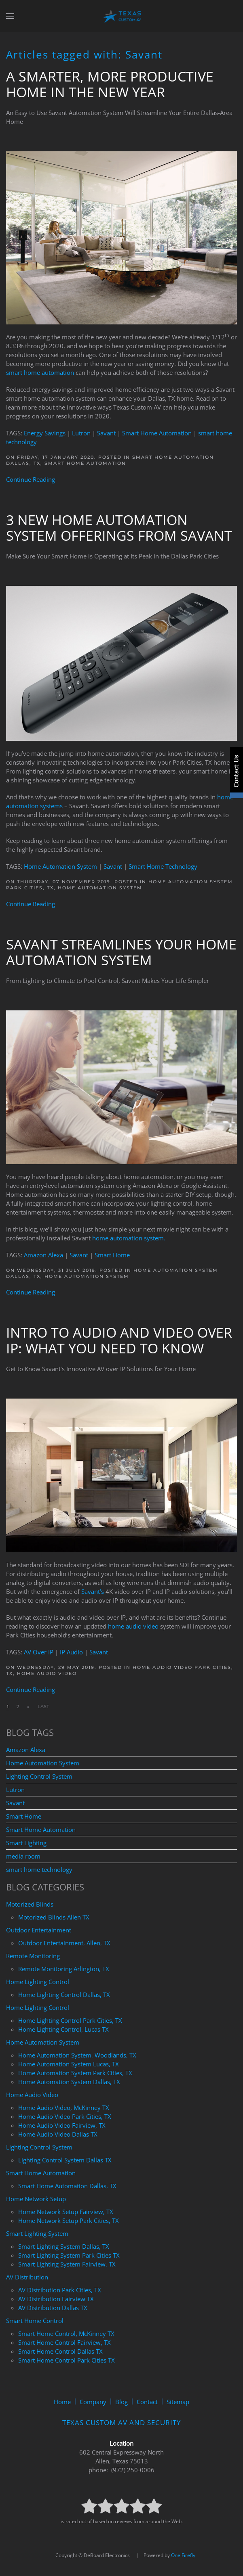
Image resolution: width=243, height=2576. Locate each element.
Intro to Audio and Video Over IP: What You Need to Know (119, 1340)
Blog (121, 2402)
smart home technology (39, 1869)
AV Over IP (38, 1652)
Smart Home (112, 1255)
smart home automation (40, 372)
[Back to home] (121, 16)
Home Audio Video (47, 1673)
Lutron (81, 433)
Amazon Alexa (43, 1255)
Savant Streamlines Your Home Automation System (121, 952)
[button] (10, 16)
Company (93, 2402)
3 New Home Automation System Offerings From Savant (119, 527)
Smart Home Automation (157, 433)
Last (43, 1706)
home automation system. (128, 1238)
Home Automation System (60, 866)
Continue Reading (30, 479)
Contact (147, 2402)
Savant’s (92, 1591)
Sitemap (178, 2402)
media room (23, 1856)
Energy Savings (45, 433)
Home (62, 2402)
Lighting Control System (39, 1776)
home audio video (133, 1626)
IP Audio (71, 1652)
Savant (106, 433)
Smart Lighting (26, 1843)
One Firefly (183, 2555)
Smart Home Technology (163, 866)
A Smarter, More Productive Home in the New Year (109, 84)
